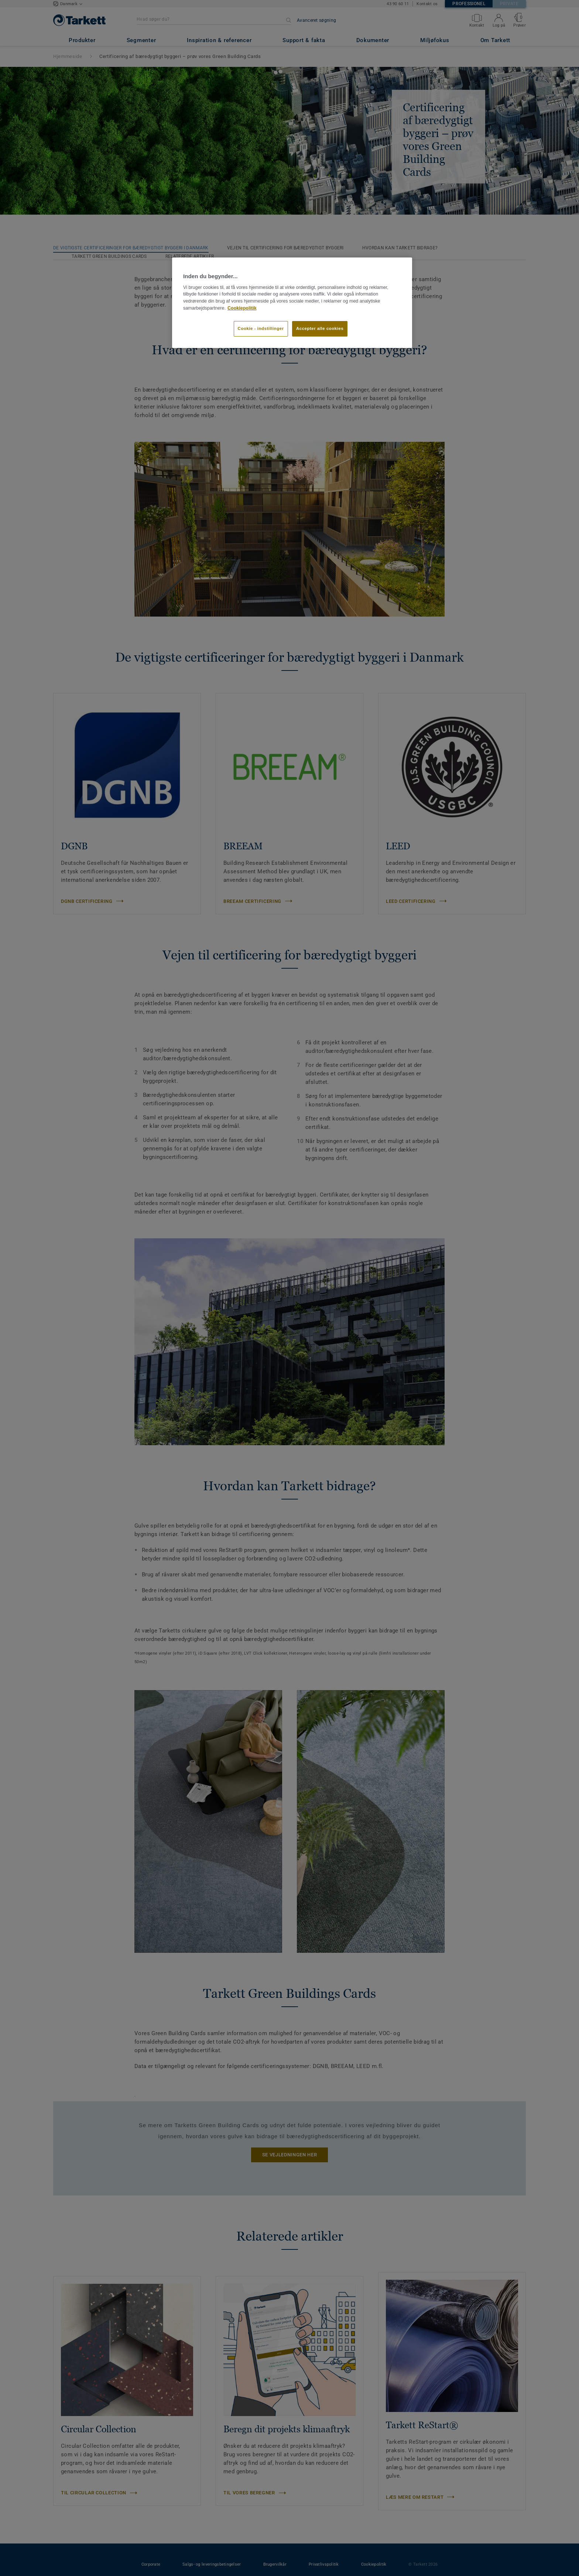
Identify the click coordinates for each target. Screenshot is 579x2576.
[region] (292, 302)
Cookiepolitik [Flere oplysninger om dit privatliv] (242, 308)
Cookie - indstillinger (261, 328)
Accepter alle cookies (319, 328)
